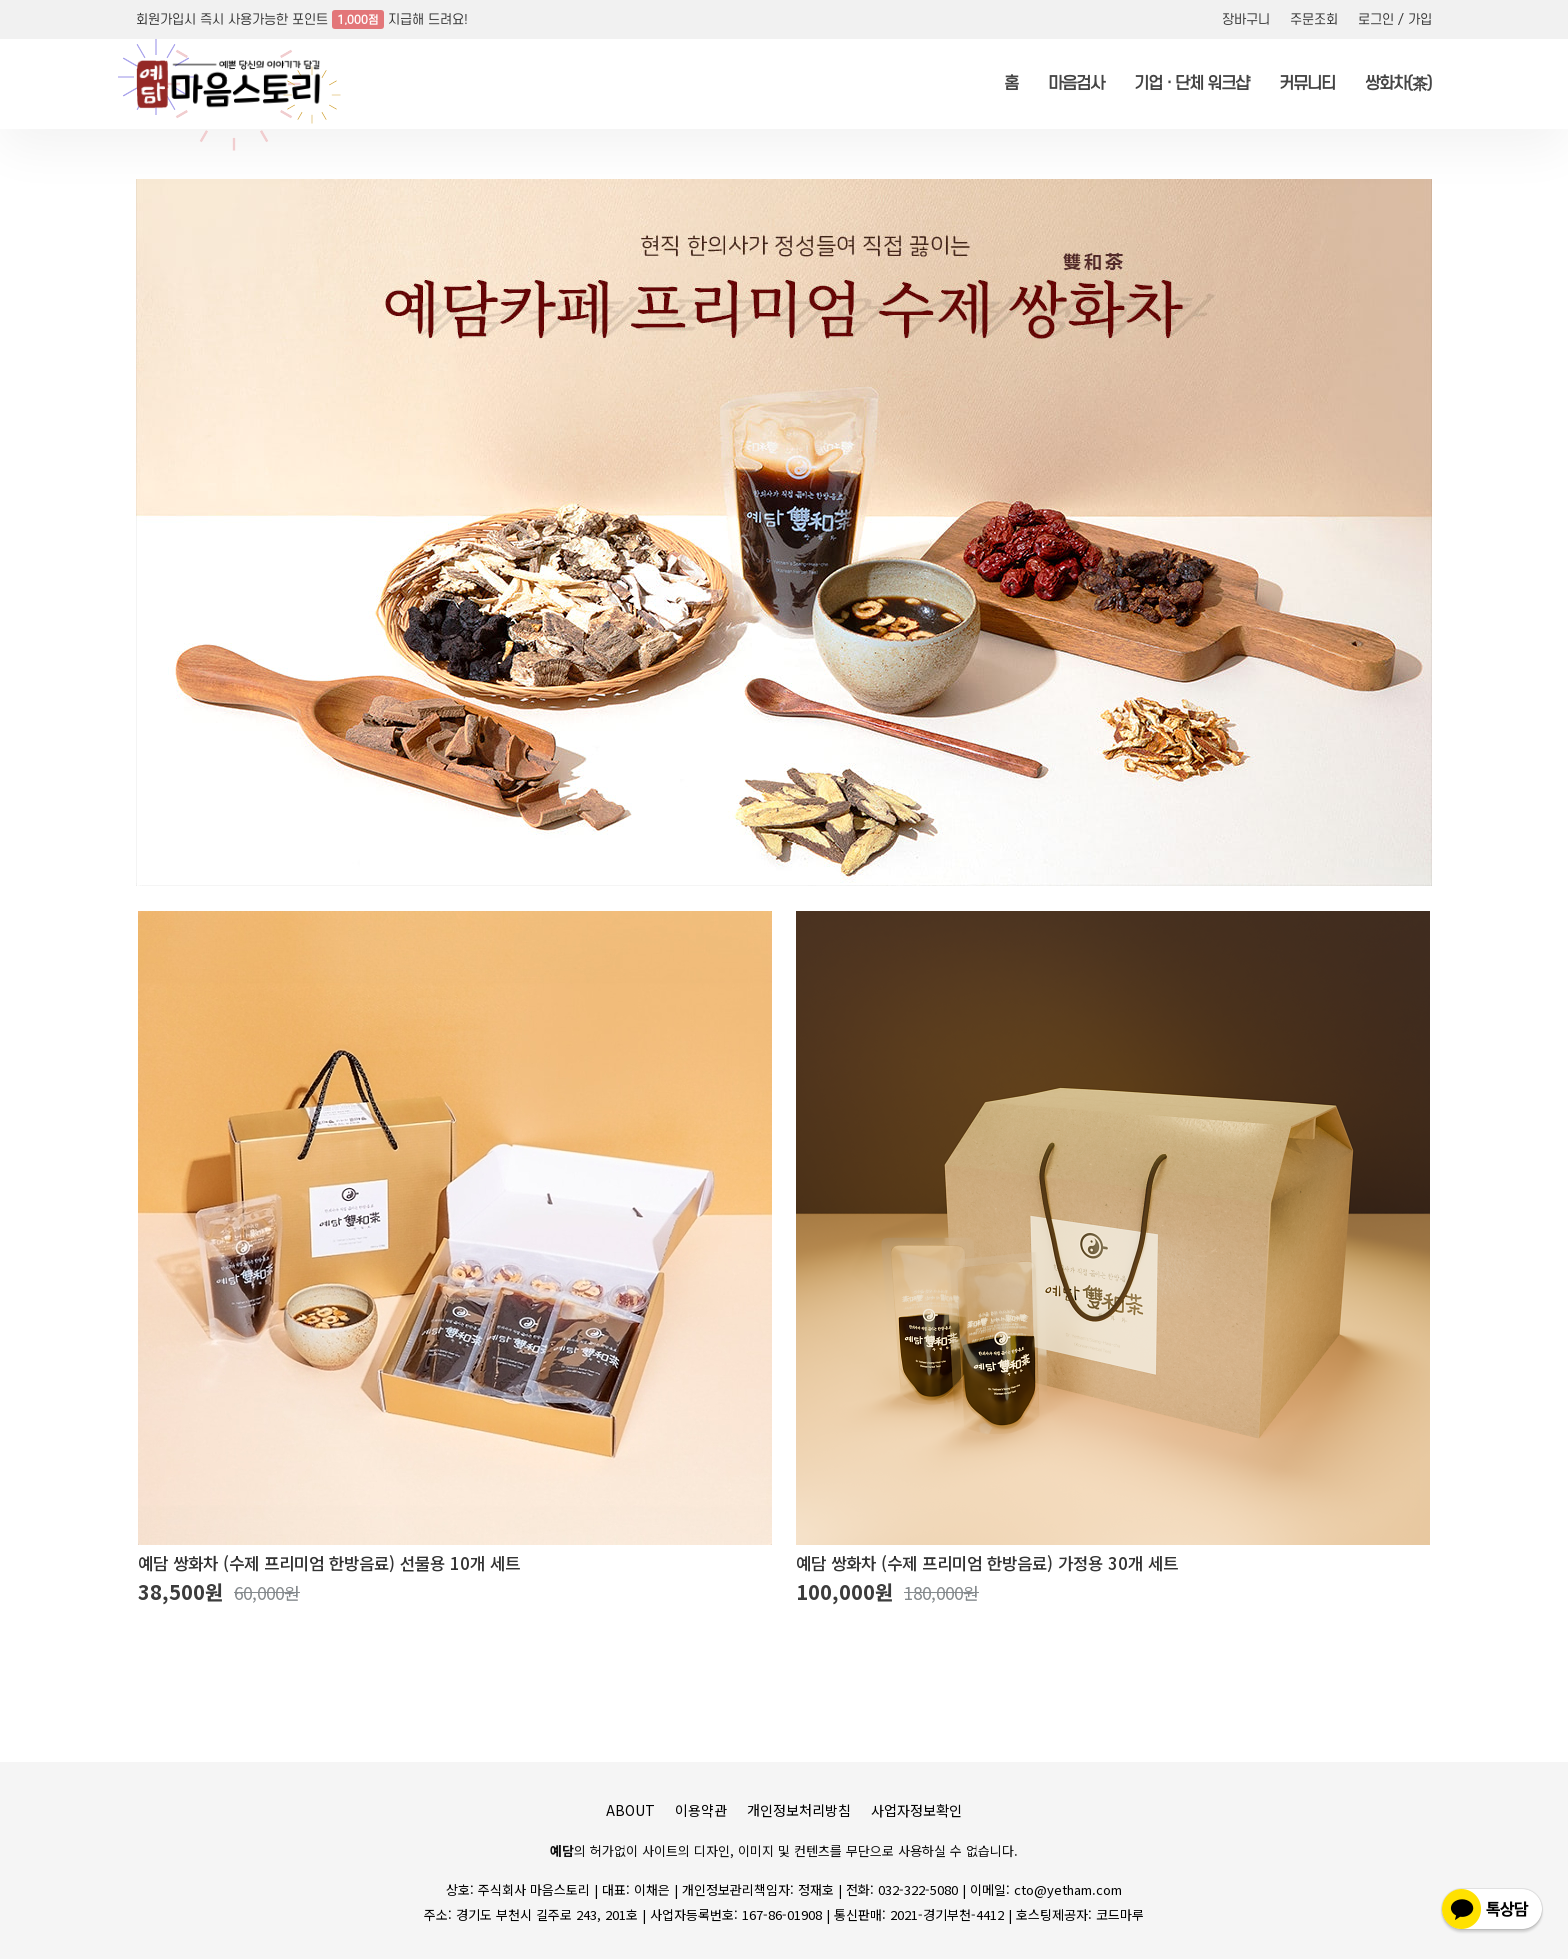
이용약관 (701, 1810)
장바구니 (1246, 19)
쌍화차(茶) (1398, 84)
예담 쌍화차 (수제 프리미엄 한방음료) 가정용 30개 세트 (987, 1563)
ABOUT (630, 1810)
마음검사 (1076, 84)
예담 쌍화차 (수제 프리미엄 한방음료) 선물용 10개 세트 (329, 1563)
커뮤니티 (1307, 84)
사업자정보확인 (916, 1810)
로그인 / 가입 (1395, 19)
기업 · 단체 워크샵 (1191, 84)
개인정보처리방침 (799, 1810)
